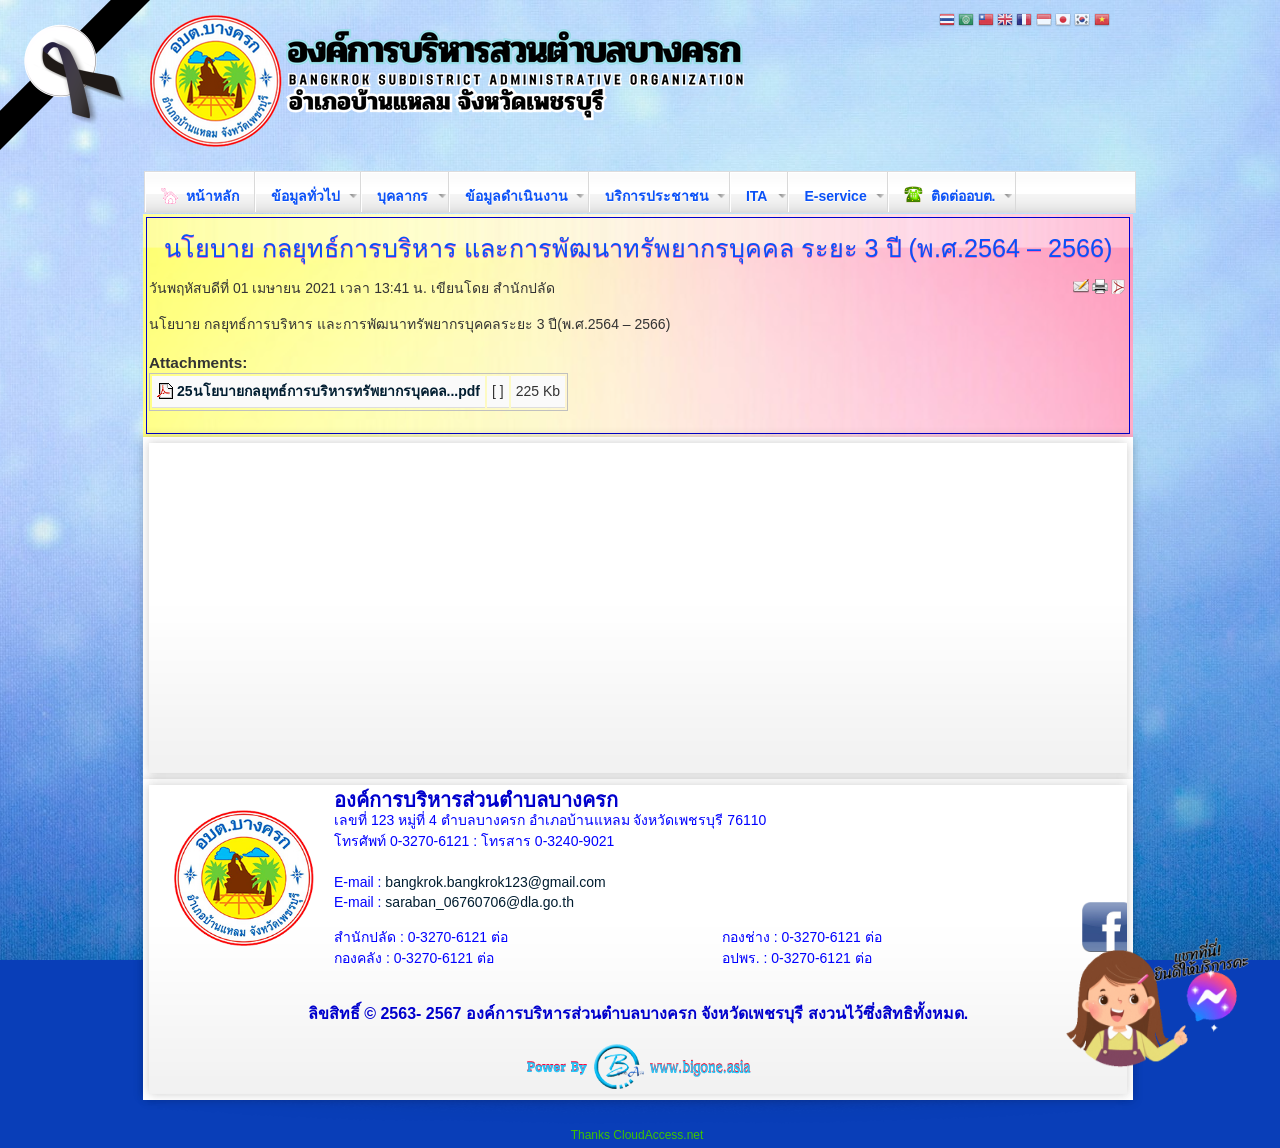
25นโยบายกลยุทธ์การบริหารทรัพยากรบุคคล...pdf (328, 391)
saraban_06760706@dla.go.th (479, 902)
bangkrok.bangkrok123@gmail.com (495, 882)
